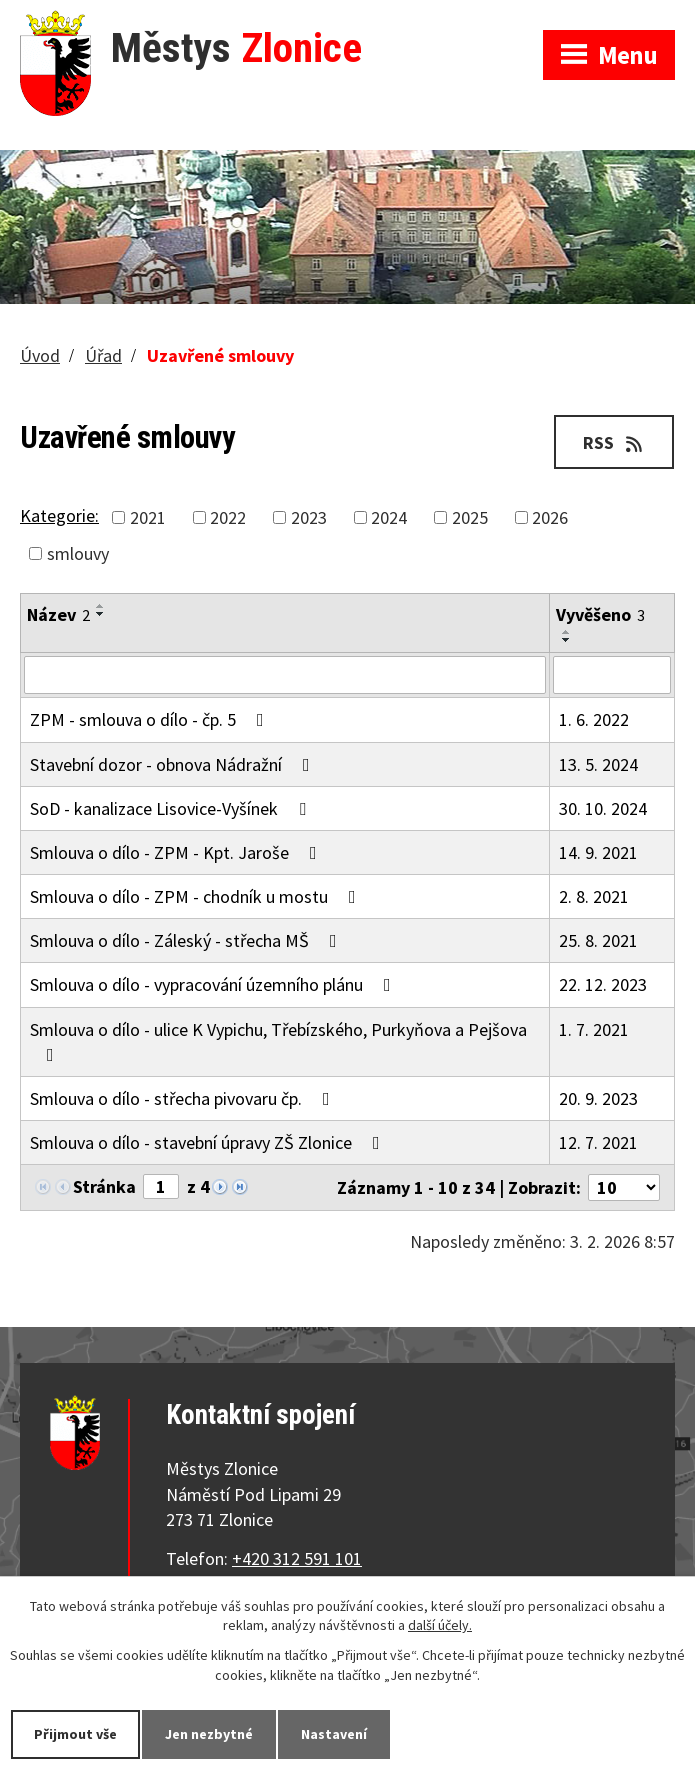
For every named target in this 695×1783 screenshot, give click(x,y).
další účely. (440, 1626)
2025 (470, 517)
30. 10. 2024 (603, 808)
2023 (309, 517)
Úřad (103, 355)
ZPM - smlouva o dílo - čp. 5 (151, 719)
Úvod (40, 355)
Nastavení (334, 1734)
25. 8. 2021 (598, 940)
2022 (228, 517)
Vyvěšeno (600, 614)
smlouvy (78, 553)
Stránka (104, 1186)
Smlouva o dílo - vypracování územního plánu (214, 984)
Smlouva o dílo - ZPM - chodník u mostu (197, 896)
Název (58, 614)
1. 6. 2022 (594, 719)
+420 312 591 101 (297, 1558)
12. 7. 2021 (598, 1142)
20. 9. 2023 (598, 1098)
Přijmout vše (75, 1734)
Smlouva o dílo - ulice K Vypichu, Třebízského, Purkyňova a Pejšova (278, 1041)
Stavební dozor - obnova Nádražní (174, 764)
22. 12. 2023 (603, 984)
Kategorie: (59, 515)
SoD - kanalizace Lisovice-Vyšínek (172, 808)
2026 (550, 517)
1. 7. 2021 (594, 1029)
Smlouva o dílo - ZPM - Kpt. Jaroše (177, 852)
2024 (389, 517)
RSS (614, 442)
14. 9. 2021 (598, 852)
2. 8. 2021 (594, 896)
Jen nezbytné (209, 1734)
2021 (148, 517)
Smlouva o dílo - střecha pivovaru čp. (184, 1098)
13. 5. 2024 (598, 764)
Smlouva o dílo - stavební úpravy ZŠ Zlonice (209, 1142)
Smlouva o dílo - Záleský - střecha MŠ (187, 940)
